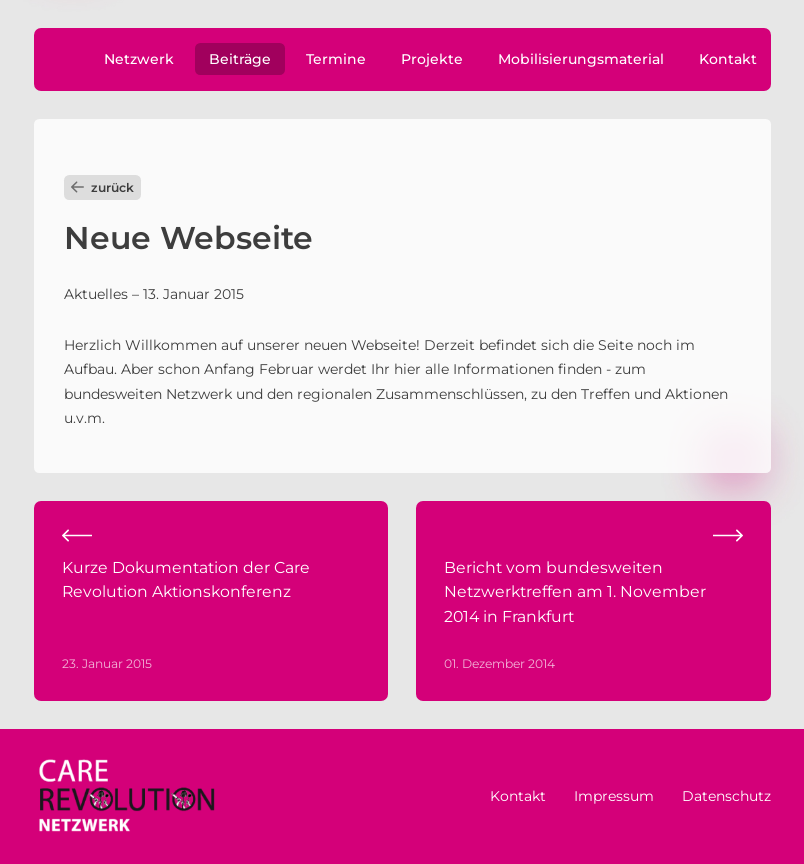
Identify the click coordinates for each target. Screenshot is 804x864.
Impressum (614, 796)
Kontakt (728, 59)
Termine (336, 59)
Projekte (432, 59)
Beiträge (240, 59)
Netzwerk (139, 59)
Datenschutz (726, 796)
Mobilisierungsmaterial (581, 59)
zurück (102, 187)
